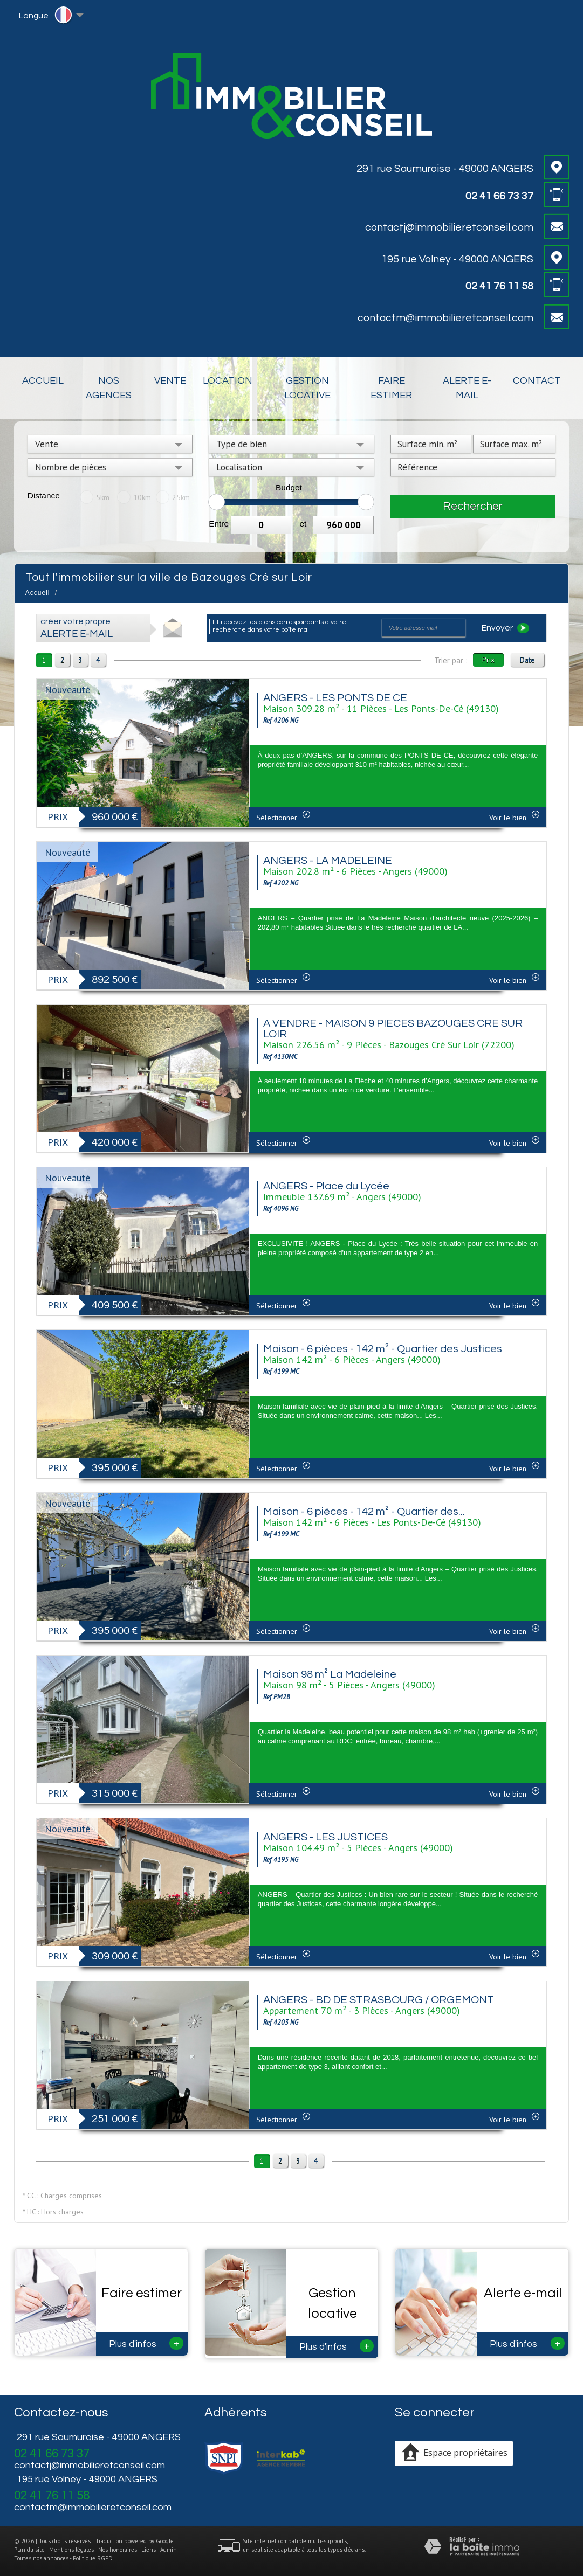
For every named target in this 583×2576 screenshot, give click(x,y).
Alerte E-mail (467, 388)
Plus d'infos (146, 2343)
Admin (168, 2549)
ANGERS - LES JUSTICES (325, 1837)
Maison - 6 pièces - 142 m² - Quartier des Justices (382, 1349)
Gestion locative (307, 388)
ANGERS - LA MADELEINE (327, 860)
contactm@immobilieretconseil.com (445, 318)
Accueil (43, 381)
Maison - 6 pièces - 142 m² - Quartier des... (364, 1511)
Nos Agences (109, 388)
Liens (148, 2549)
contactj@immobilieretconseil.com (449, 227)
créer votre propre (76, 628)
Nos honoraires (117, 2549)
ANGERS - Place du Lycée (326, 1186)
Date (527, 659)
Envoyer (505, 628)
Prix (488, 659)
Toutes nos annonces (41, 2558)
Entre (219, 523)
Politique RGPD (93, 2558)
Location (227, 381)
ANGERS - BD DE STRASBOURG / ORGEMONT (378, 2000)
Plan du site (29, 2549)
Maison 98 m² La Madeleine (329, 1674)
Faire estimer (391, 388)
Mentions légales (71, 2549)
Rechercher (473, 506)
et (302, 523)
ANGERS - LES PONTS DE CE (335, 698)
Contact (537, 381)
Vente (170, 381)
